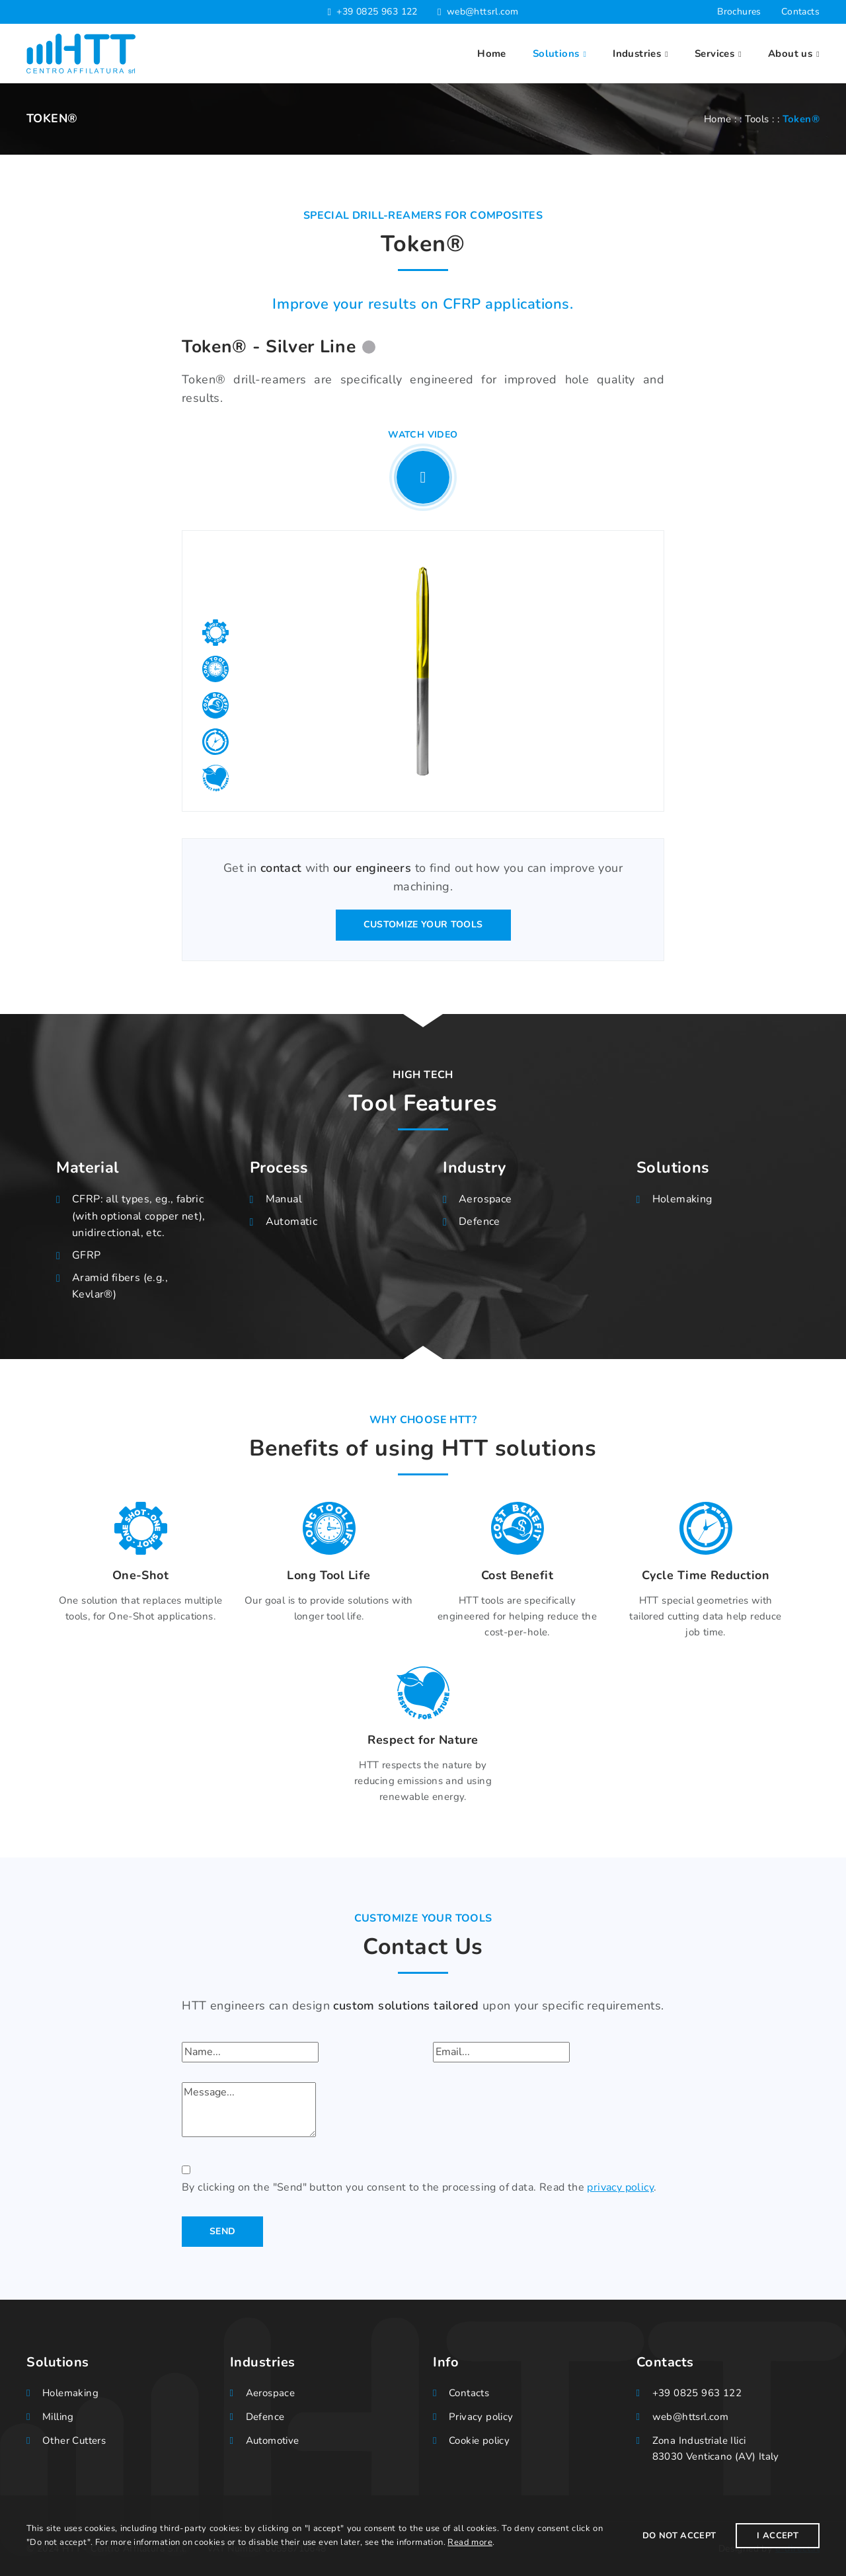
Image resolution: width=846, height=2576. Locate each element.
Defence (479, 1221)
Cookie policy (479, 2440)
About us (790, 53)
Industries (637, 53)
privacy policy (620, 2187)
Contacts (800, 11)
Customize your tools (423, 924)
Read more (469, 2542)
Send (222, 2231)
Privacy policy (481, 2416)
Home (491, 53)
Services (714, 53)
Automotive (272, 2440)
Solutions (556, 53)
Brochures (739, 11)
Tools (757, 119)
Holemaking (682, 1199)
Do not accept (679, 2536)
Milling (58, 2416)
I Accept (777, 2536)
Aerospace (485, 1199)
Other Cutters (74, 2440)
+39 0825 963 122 (376, 11)
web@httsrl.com (483, 11)
